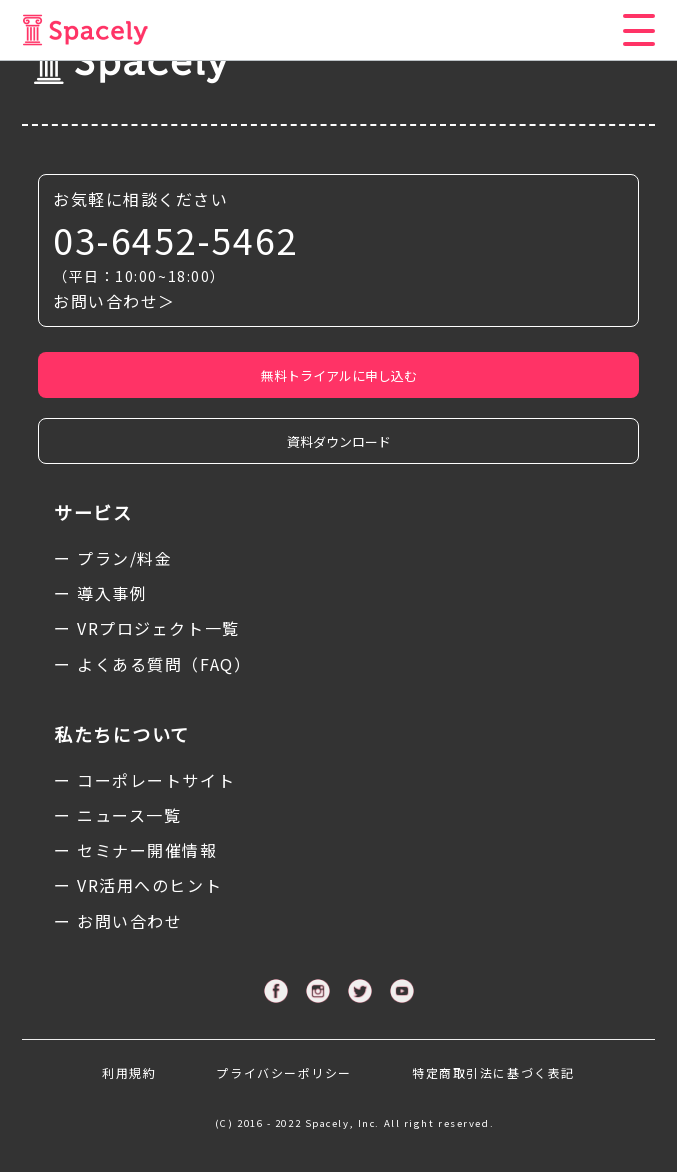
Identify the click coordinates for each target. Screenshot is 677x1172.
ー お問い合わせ (118, 921)
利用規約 (129, 1072)
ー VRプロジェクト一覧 (147, 628)
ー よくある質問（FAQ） (152, 664)
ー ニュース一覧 (117, 815)
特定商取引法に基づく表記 (493, 1072)
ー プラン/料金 (113, 558)
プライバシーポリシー (284, 1072)
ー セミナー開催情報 (136, 850)
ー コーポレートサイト (144, 780)
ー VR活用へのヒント (138, 885)
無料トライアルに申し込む (339, 375)
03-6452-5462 (175, 239)
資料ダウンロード (339, 441)
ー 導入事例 (100, 593)
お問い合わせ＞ (114, 301)
